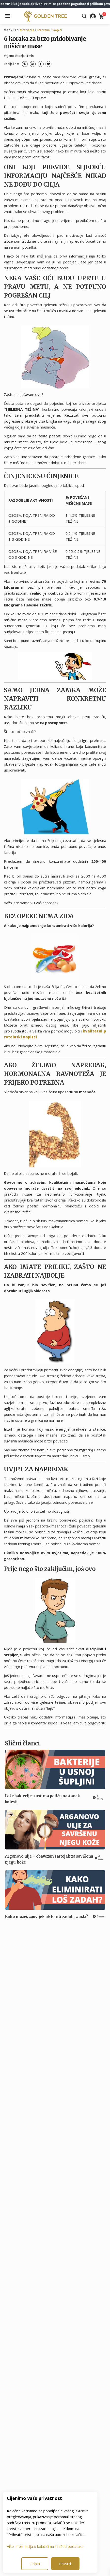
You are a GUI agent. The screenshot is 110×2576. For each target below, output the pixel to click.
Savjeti (57, 30)
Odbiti (35, 2563)
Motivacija (27, 30)
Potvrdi (65, 2563)
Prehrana (43, 30)
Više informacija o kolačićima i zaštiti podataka (45, 2546)
